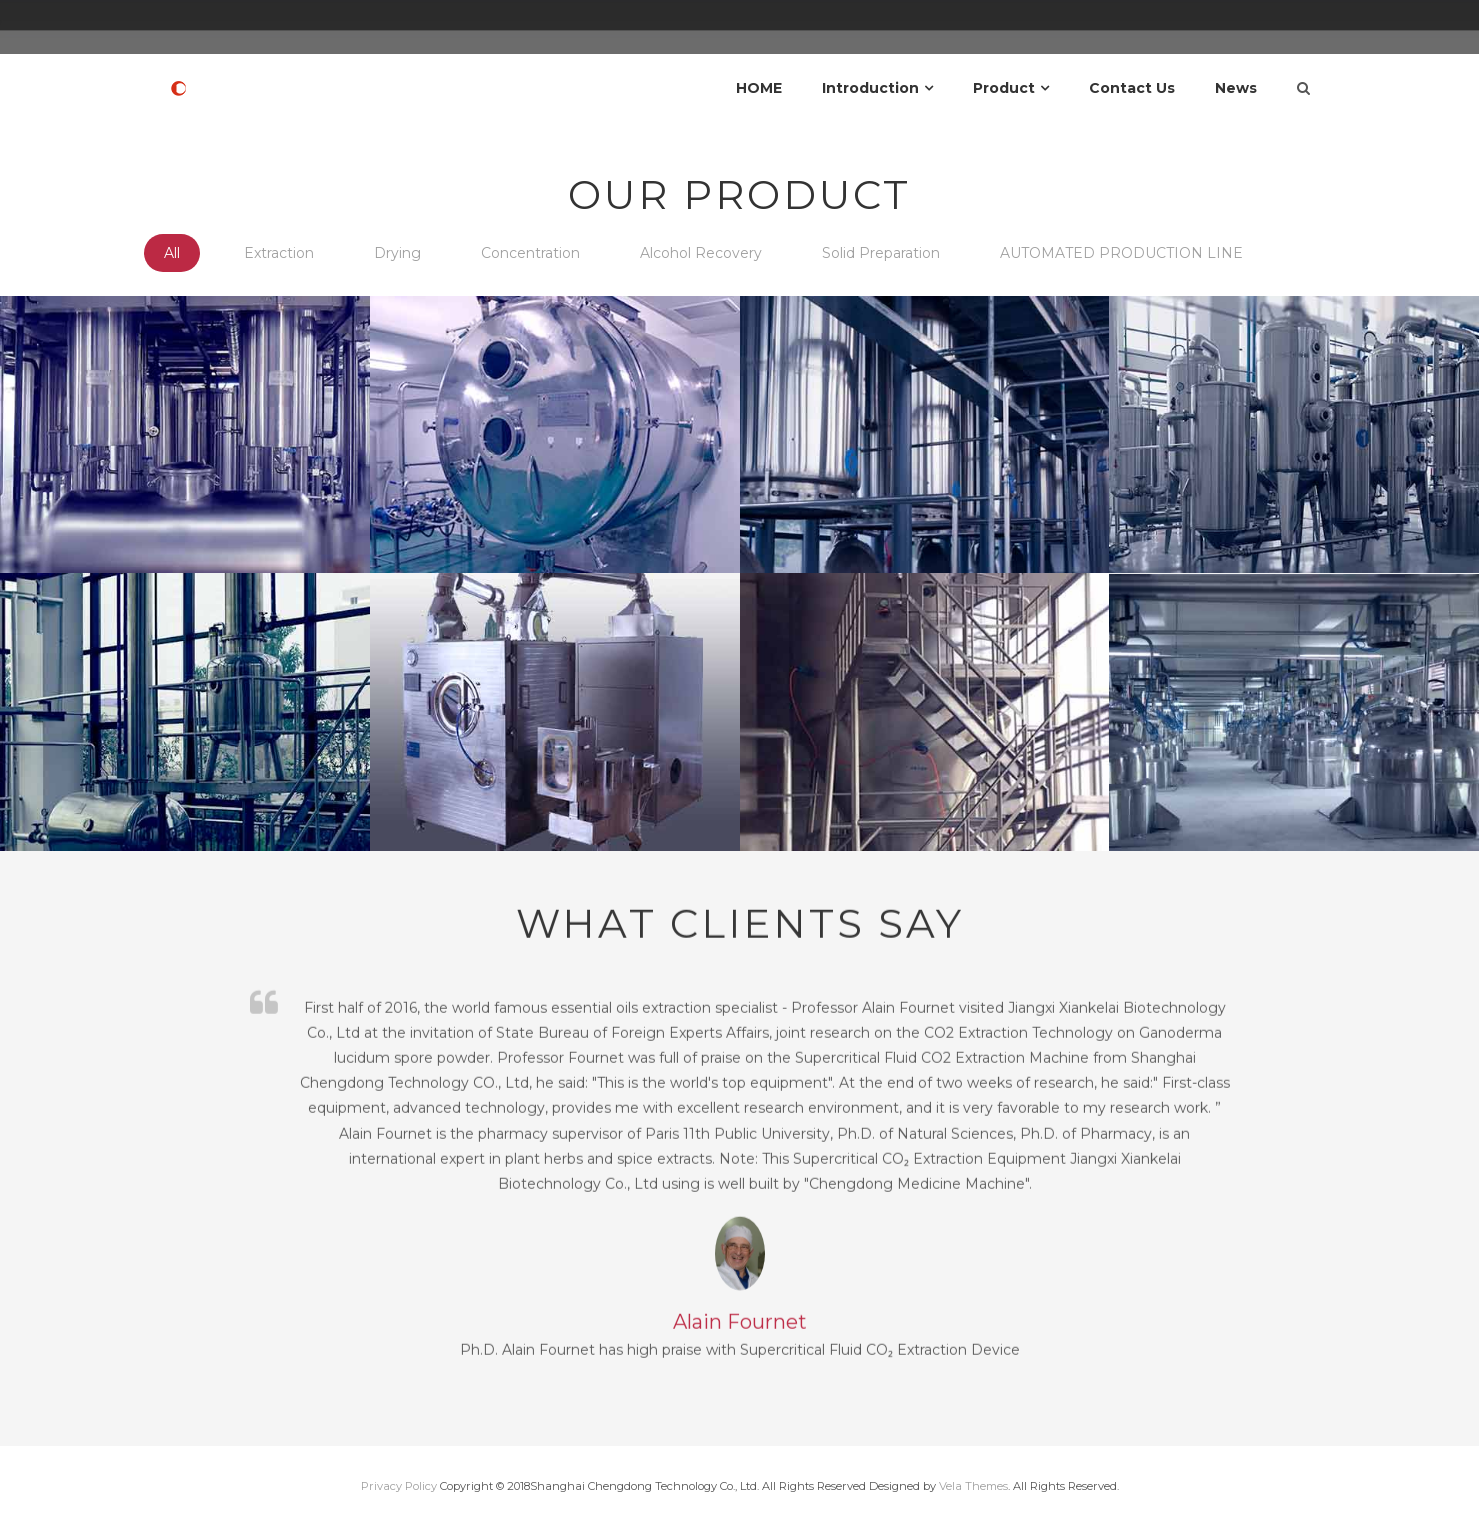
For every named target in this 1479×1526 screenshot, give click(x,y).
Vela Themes (973, 1486)
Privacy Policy (399, 1486)
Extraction (279, 253)
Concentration (530, 253)
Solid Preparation (881, 253)
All (172, 253)
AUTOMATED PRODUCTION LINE (1121, 253)
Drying (397, 253)
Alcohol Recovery (701, 253)
